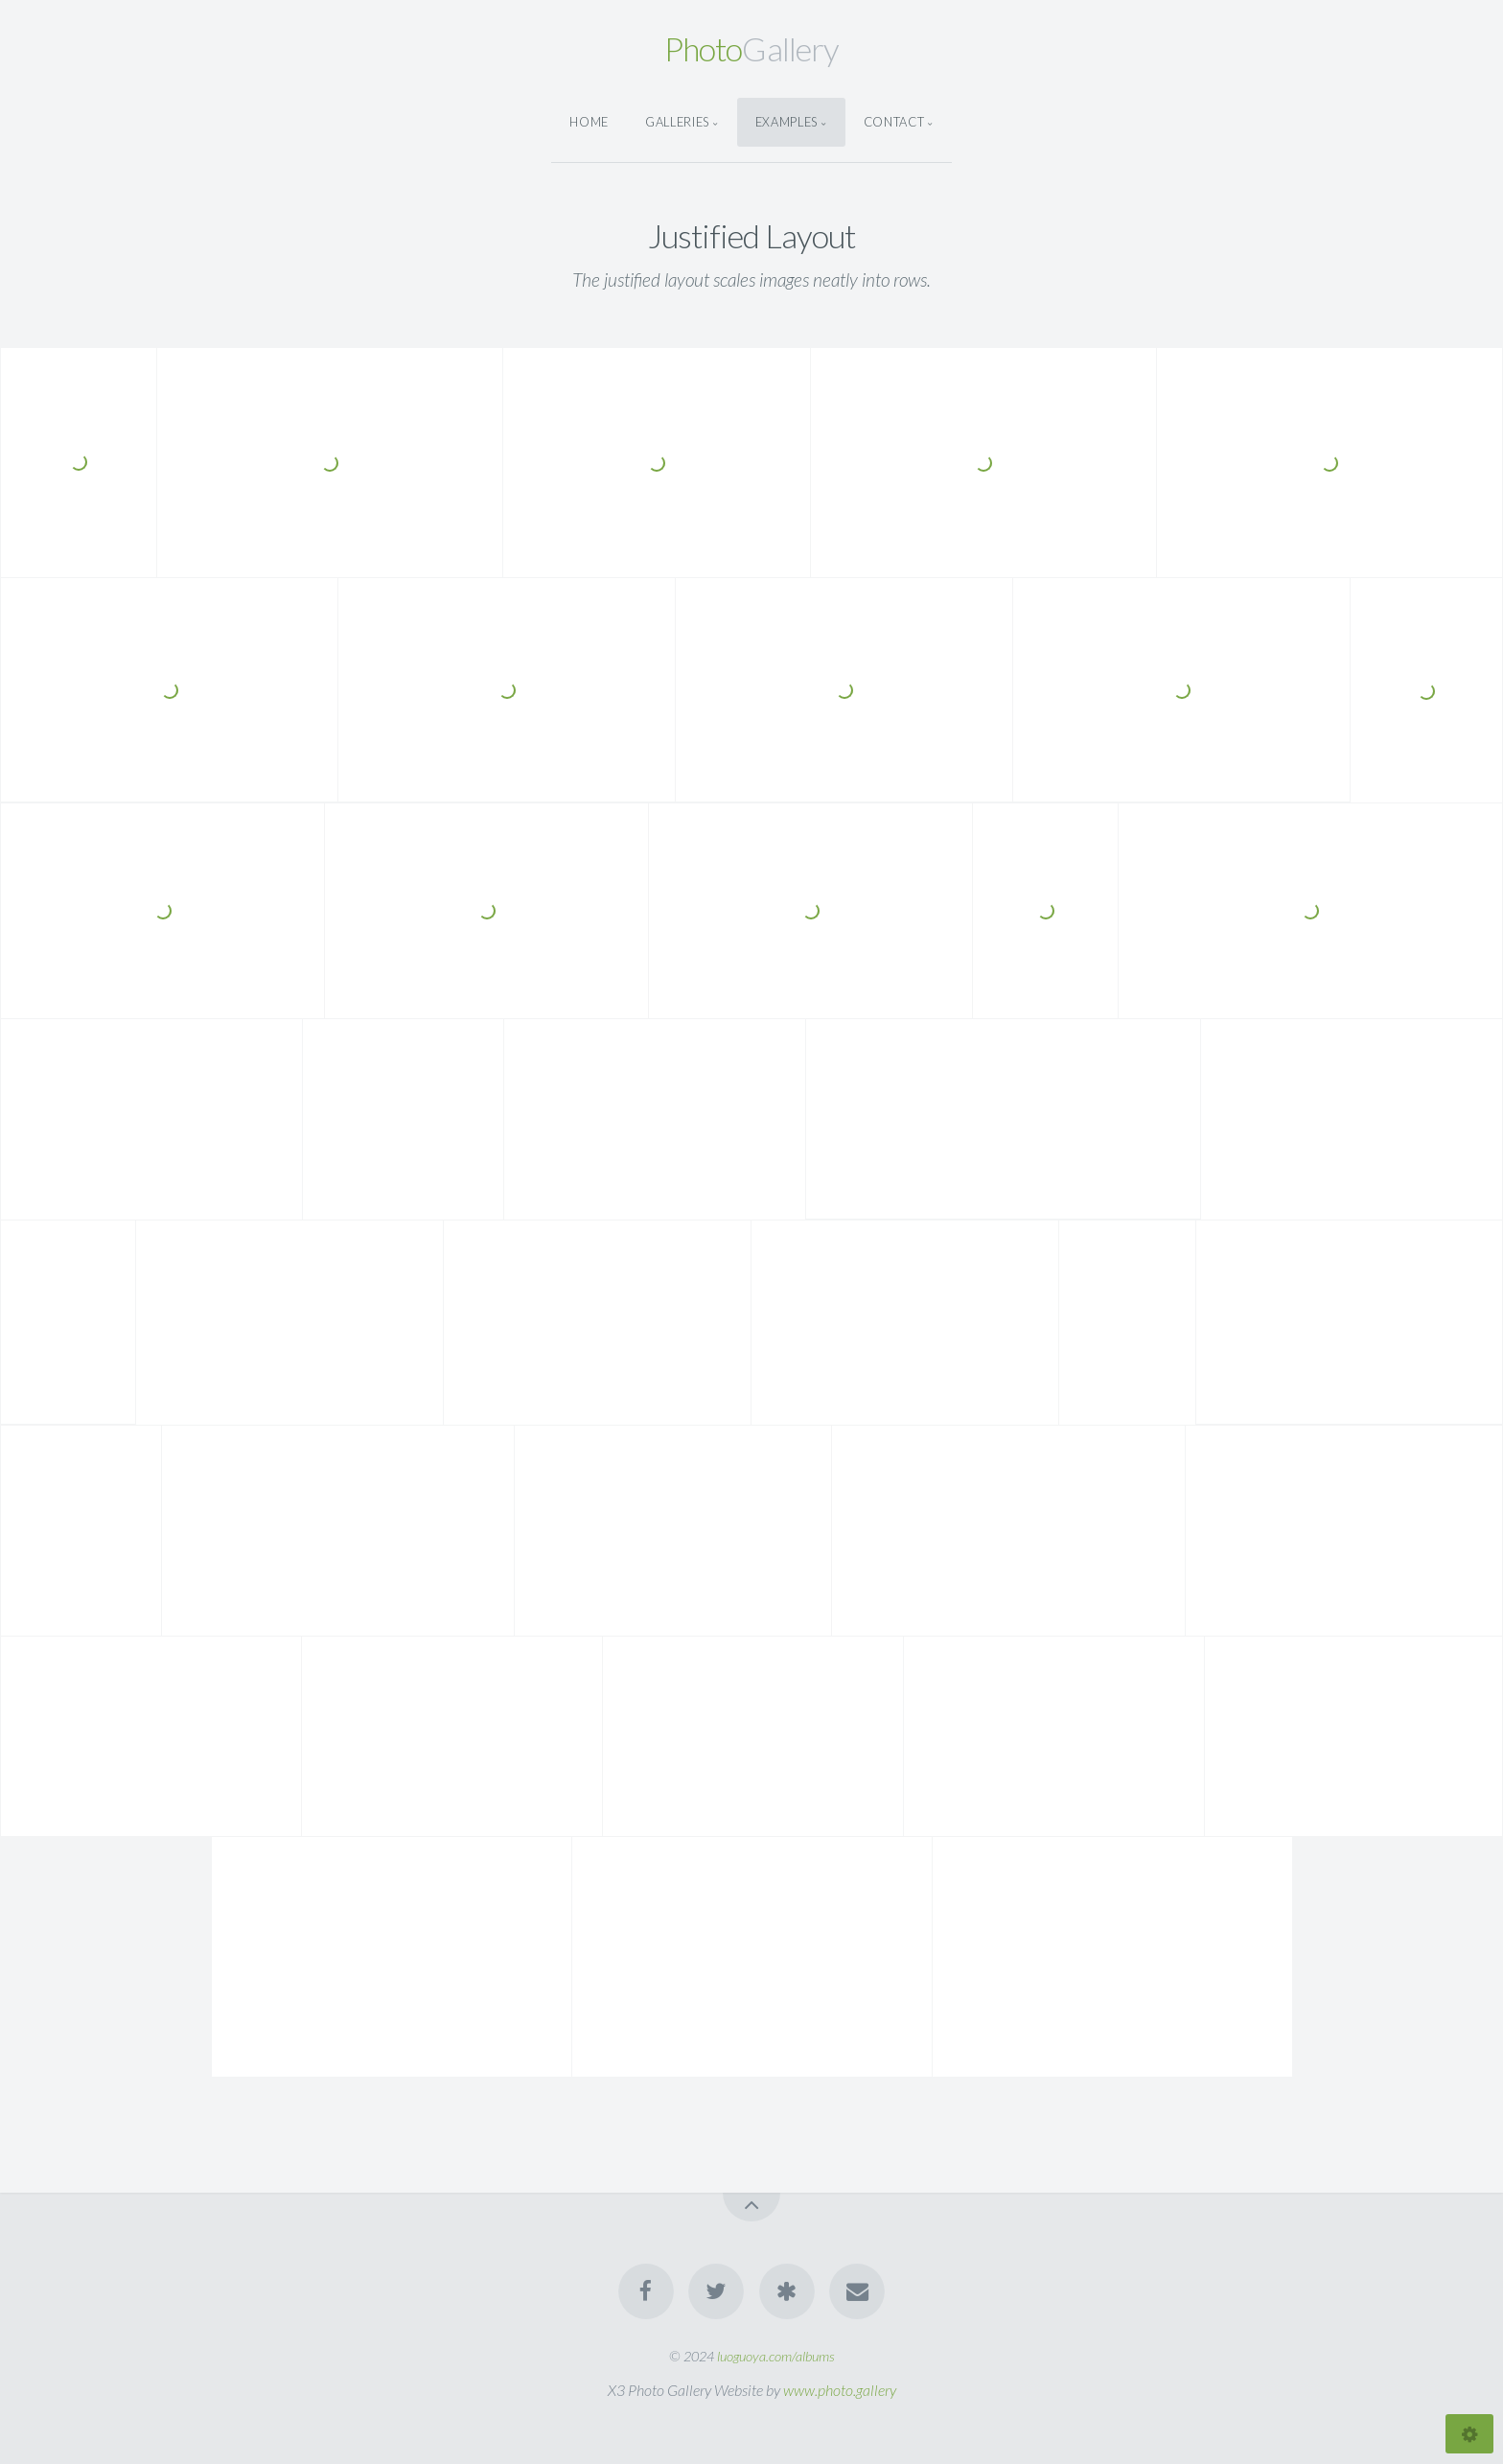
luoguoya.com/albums (776, 2356)
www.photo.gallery (839, 2390)
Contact (894, 121)
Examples (786, 121)
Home (589, 121)
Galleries (677, 121)
